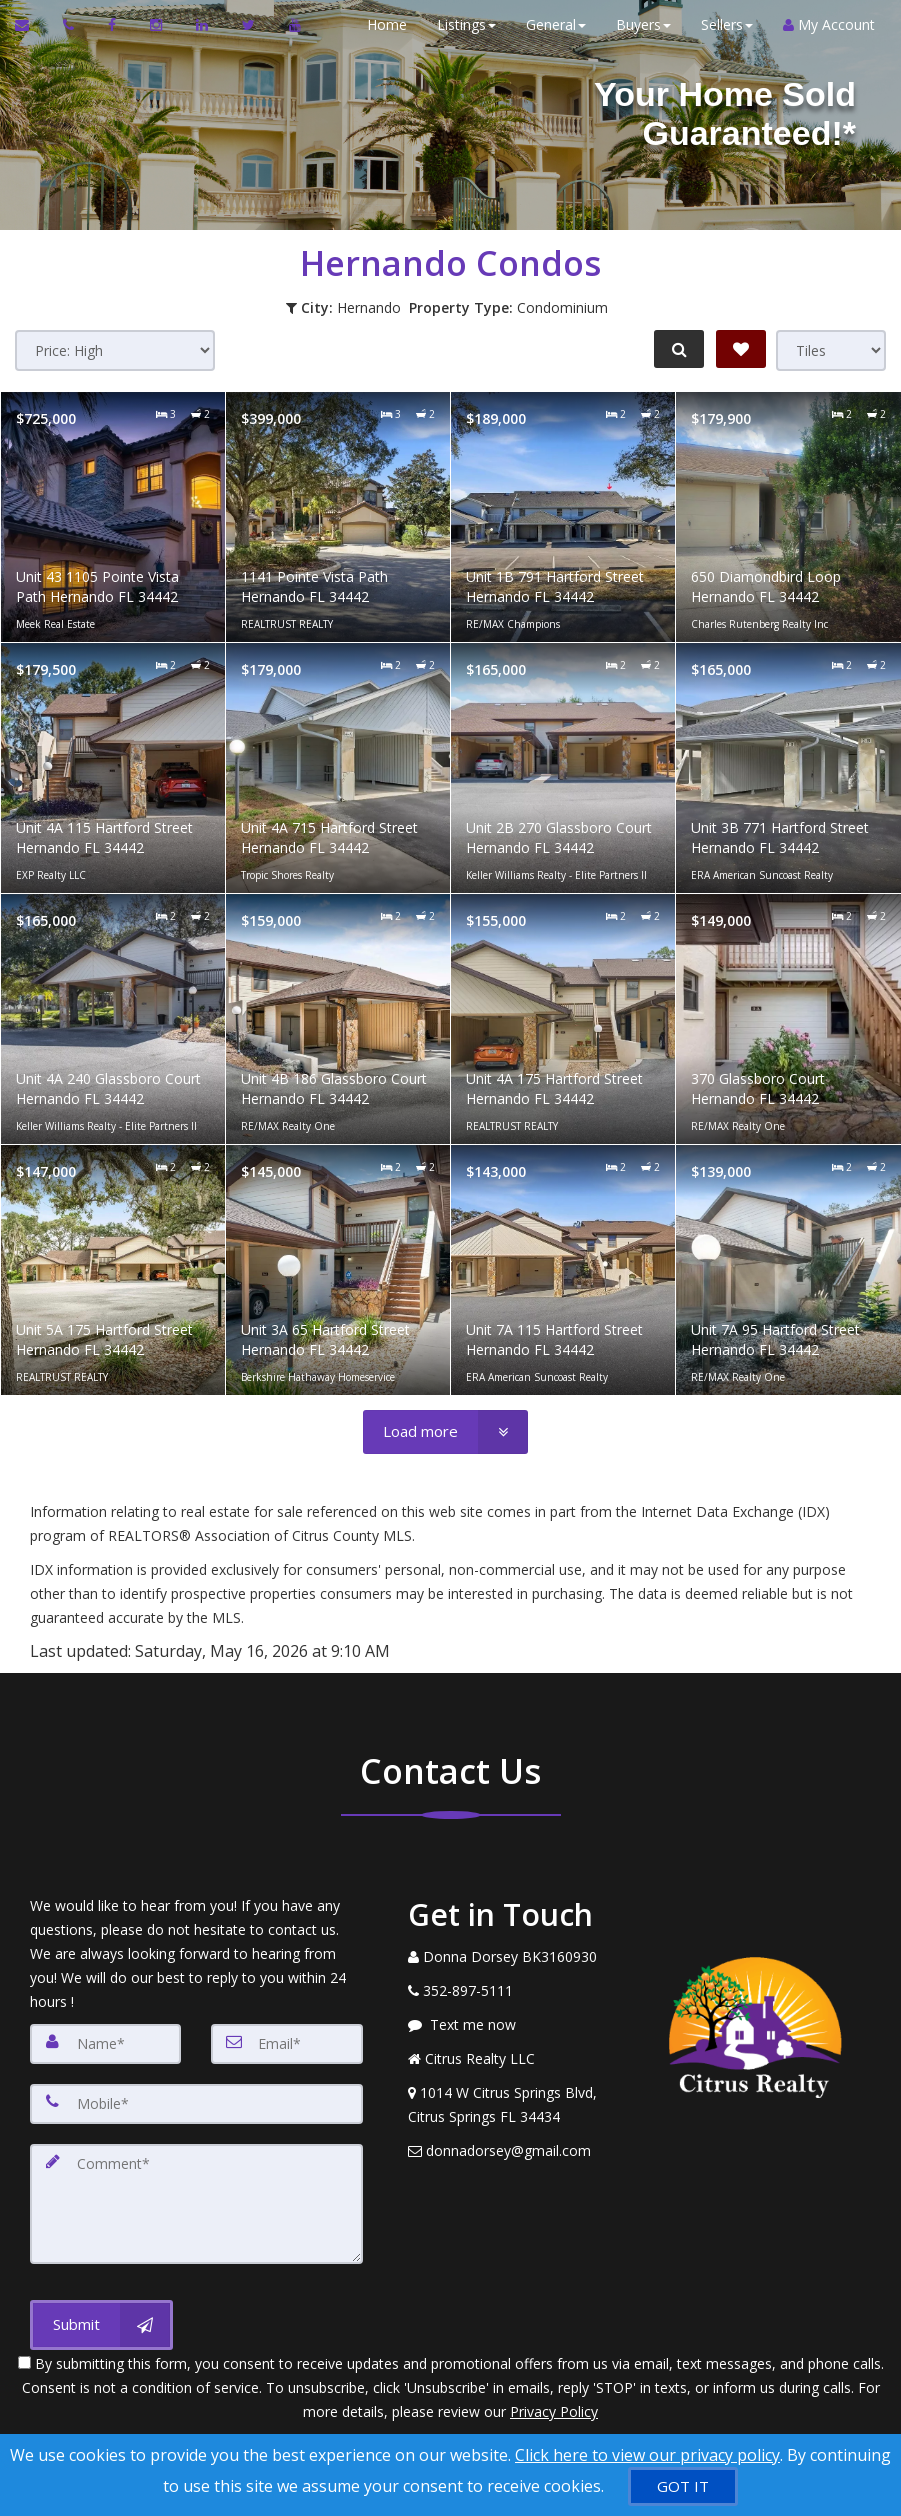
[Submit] (101, 2325)
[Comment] (196, 2204)
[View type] (831, 350)
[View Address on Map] (512, 2105)
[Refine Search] (677, 349)
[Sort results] (115, 350)
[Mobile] (196, 2104)
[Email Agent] (31, 25)
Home (383, 24)
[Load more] (445, 1432)
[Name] (105, 2044)
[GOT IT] (683, 2486)
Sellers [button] (723, 24)
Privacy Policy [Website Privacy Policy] (554, 2411)
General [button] (552, 24)
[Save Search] (741, 349)
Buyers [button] (639, 24)
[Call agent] (70, 25)
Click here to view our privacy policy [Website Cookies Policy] (647, 2455)
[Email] (286, 2044)
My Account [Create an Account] (825, 24)
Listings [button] (462, 24)
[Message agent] (512, 2025)
